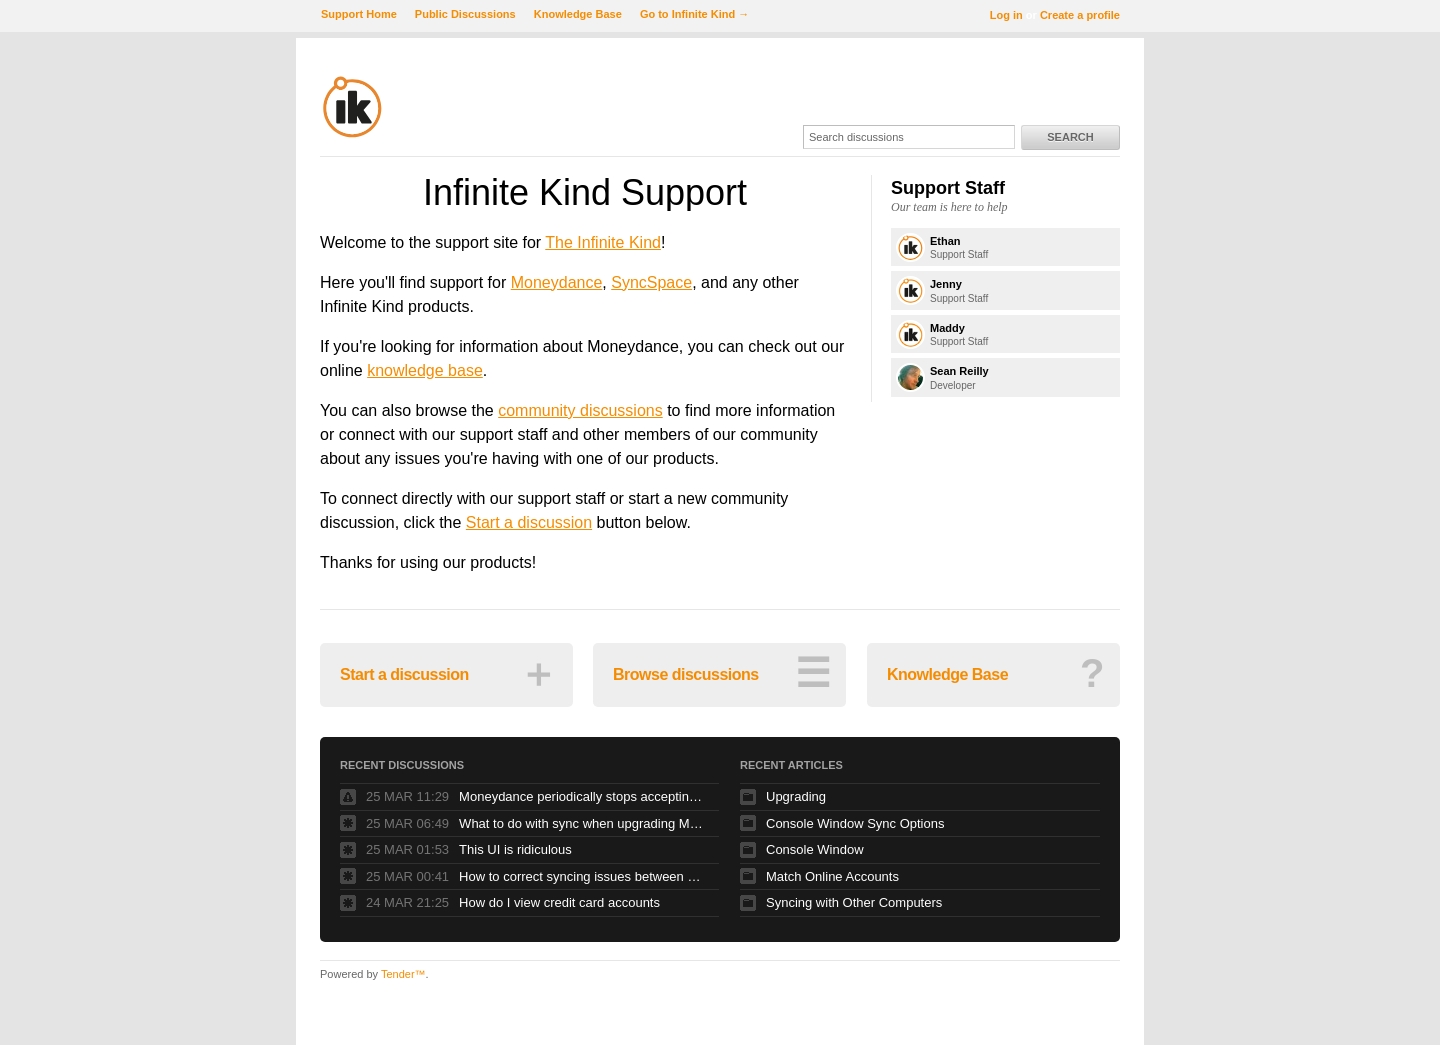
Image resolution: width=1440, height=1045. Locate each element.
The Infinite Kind (603, 242)
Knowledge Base (578, 14)
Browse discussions (721, 673)
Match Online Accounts (832, 876)
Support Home (359, 14)
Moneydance (557, 282)
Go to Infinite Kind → (694, 14)
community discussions (580, 410)
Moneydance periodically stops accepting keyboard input (584, 796)
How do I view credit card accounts (559, 902)
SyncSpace (651, 282)
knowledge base (425, 370)
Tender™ (403, 974)
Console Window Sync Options (855, 823)
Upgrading (796, 796)
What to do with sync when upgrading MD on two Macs (584, 823)
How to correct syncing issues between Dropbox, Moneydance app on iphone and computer (584, 876)
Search (1070, 137)
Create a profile (1080, 15)
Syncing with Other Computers (854, 902)
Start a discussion (529, 522)
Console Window (815, 849)
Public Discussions (465, 14)
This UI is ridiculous (515, 849)
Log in (1006, 15)
